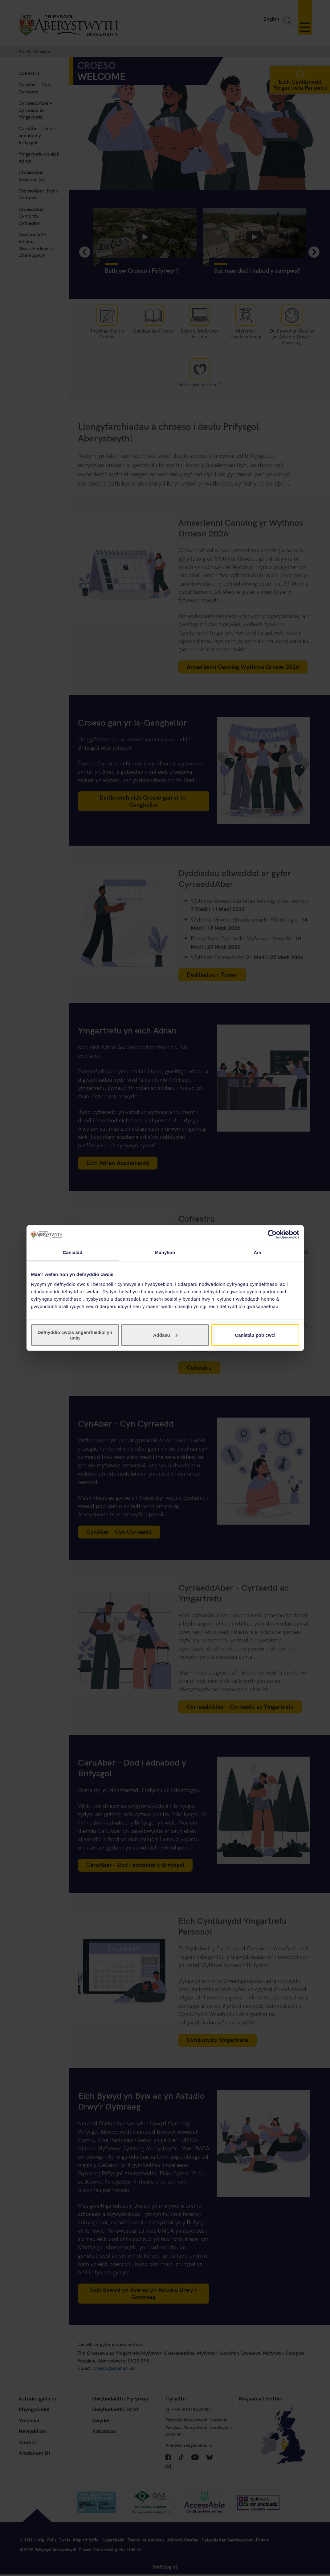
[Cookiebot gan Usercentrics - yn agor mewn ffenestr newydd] (272, 1234)
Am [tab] (257, 1252)
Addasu (165, 1334)
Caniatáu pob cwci (255, 1334)
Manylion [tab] (165, 1252)
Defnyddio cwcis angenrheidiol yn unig (75, 1334)
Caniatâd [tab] (72, 1252)
